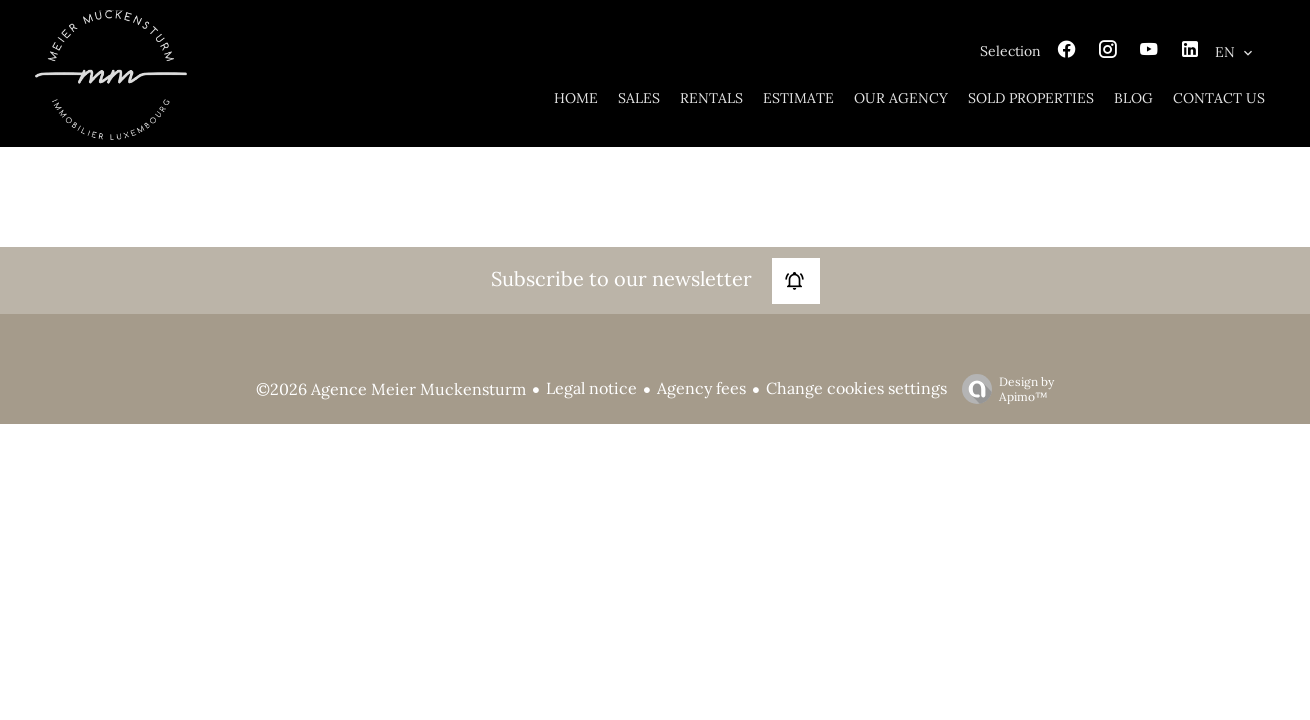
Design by (1003, 389)
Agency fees (701, 388)
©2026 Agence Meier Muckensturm (391, 389)
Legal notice (591, 388)
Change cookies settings (856, 388)
